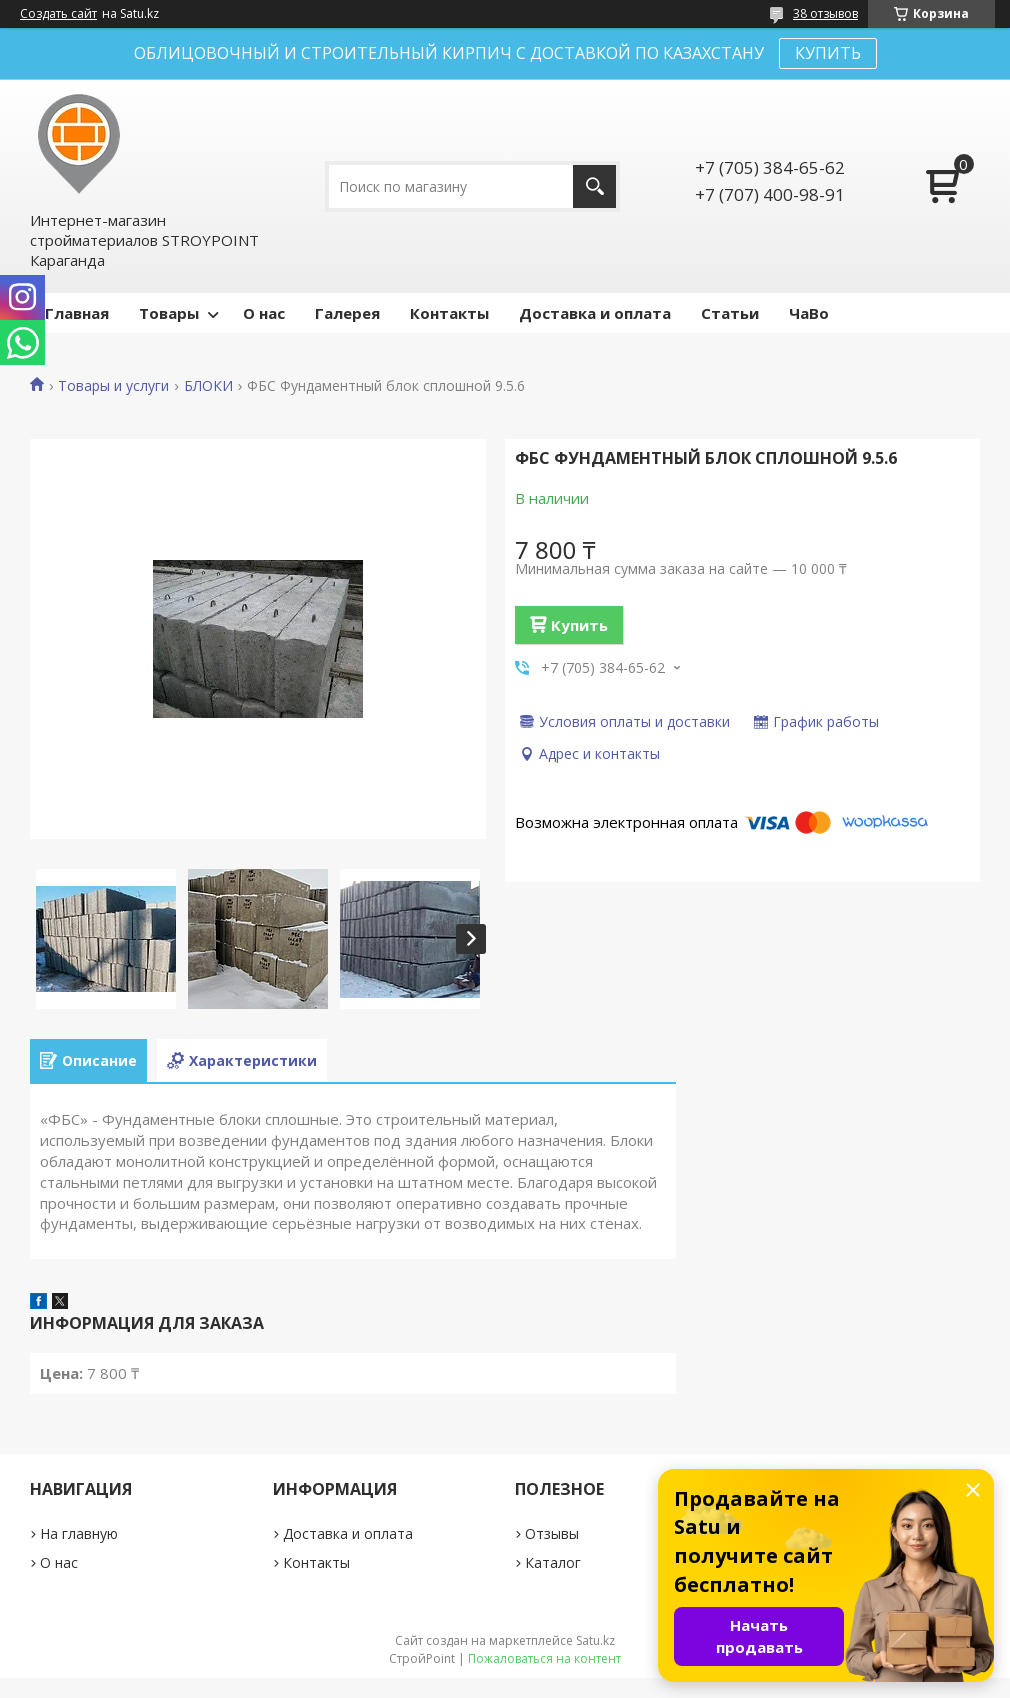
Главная (77, 313)
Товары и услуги (113, 386)
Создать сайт (58, 14)
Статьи (730, 313)
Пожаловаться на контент (544, 1658)
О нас (264, 313)
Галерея (347, 313)
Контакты (449, 313)
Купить (579, 625)
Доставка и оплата (595, 313)
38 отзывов (825, 13)
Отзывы (552, 1533)
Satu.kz (595, 1640)
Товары (169, 313)
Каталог (553, 1562)
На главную (79, 1533)
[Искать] (594, 186)
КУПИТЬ (828, 53)
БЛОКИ (208, 386)
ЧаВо (809, 313)
